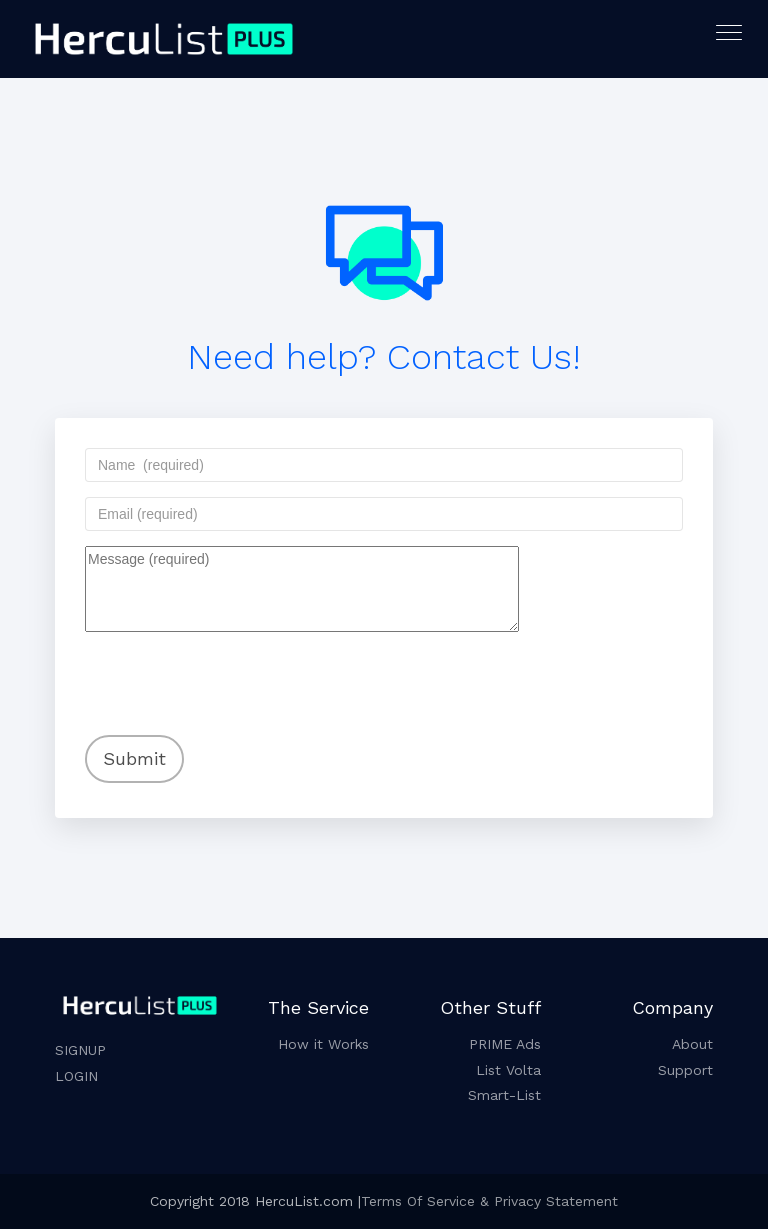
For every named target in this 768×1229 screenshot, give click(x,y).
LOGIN (76, 1076)
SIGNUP (80, 1050)
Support (685, 1070)
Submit (134, 758)
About (692, 1044)
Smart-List (504, 1095)
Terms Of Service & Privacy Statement (489, 1201)
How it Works (323, 1044)
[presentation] (214, 670)
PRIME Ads (505, 1044)
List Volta (508, 1070)
